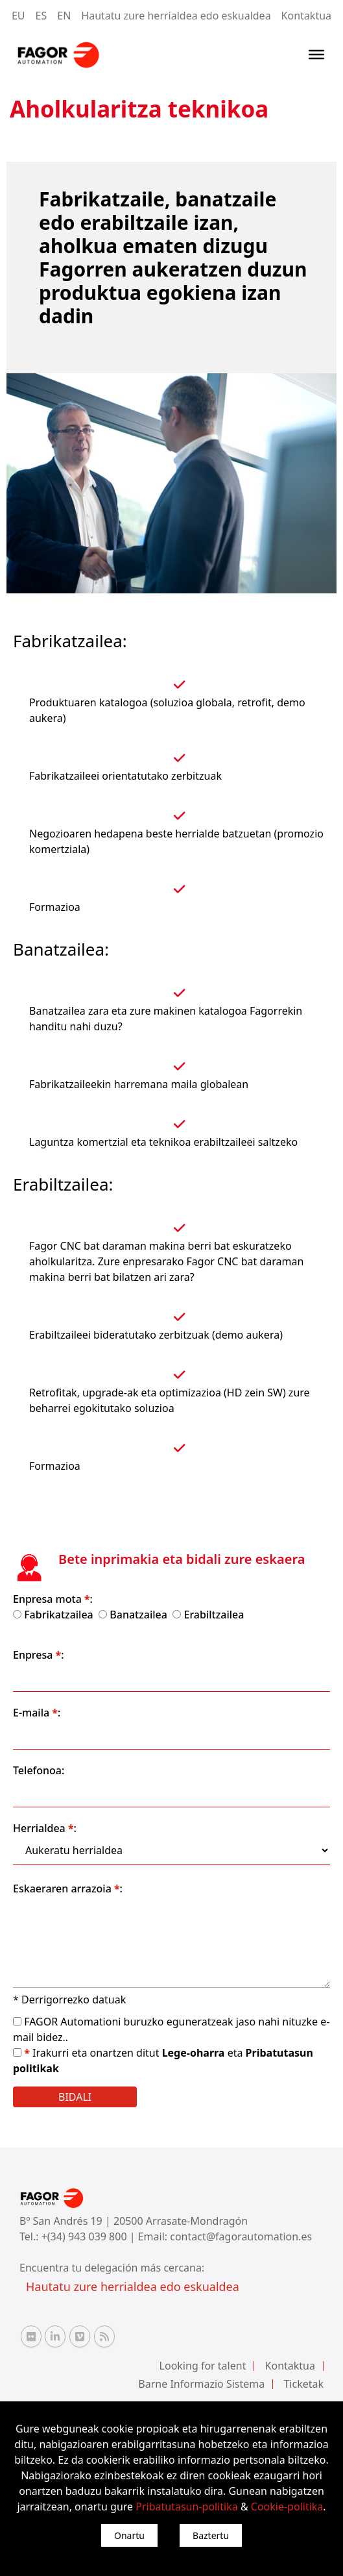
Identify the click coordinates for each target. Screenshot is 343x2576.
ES (41, 15)
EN (64, 15)
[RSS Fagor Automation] (104, 2336)
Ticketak (303, 2384)
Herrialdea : (45, 1828)
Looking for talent (203, 2366)
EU (18, 15)
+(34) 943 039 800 (85, 2236)
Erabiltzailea (213, 1614)
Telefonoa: (38, 1770)
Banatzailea (138, 1614)
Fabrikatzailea (58, 1614)
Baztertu (211, 2535)
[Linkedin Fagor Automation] (55, 2336)
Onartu (129, 2535)
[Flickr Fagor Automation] (31, 2336)
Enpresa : (38, 1655)
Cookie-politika (287, 2506)
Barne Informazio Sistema (201, 2384)
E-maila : (36, 1712)
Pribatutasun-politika (186, 2506)
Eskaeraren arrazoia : (68, 1888)
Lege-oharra (195, 2053)
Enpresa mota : (53, 1599)
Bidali (74, 2097)
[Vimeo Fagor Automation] (79, 2336)
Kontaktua (306, 15)
